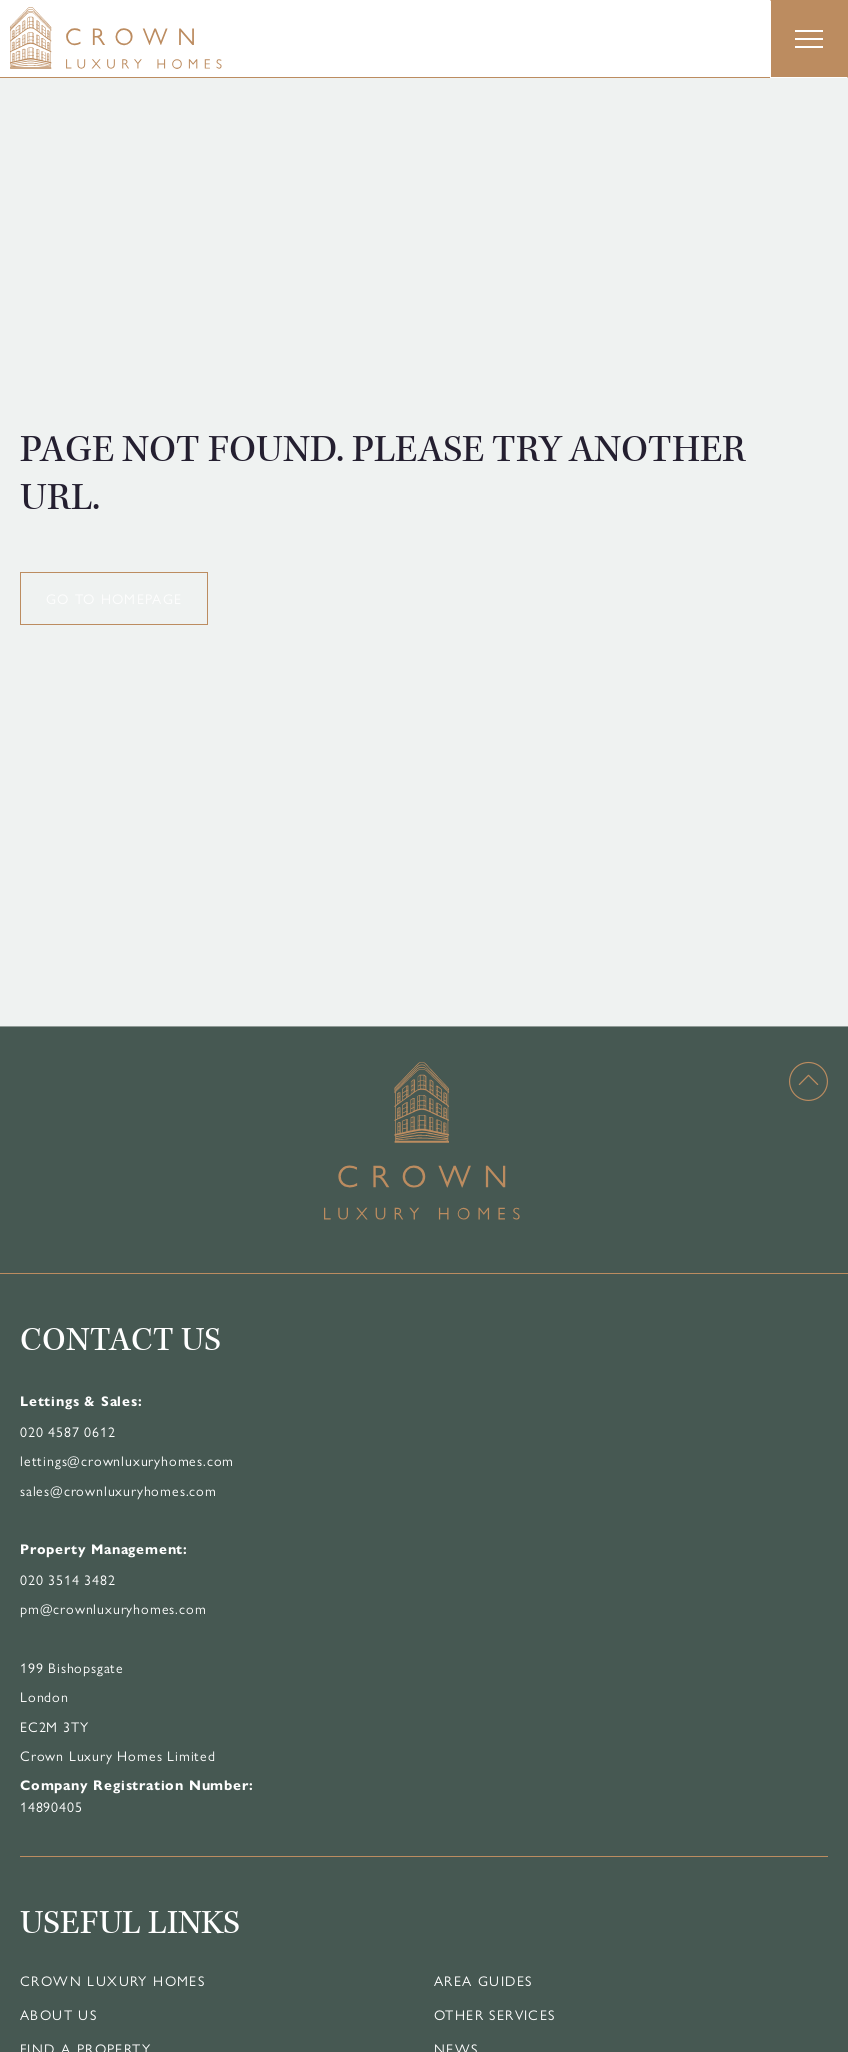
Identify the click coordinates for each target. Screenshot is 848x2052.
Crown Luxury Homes (112, 1980)
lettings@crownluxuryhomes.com (127, 1460)
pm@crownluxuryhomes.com (113, 1608)
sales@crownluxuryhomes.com (118, 1490)
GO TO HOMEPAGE (114, 598)
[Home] (155, 38)
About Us (58, 2014)
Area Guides (483, 1980)
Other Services (495, 2014)
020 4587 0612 (67, 1431)
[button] (809, 39)
